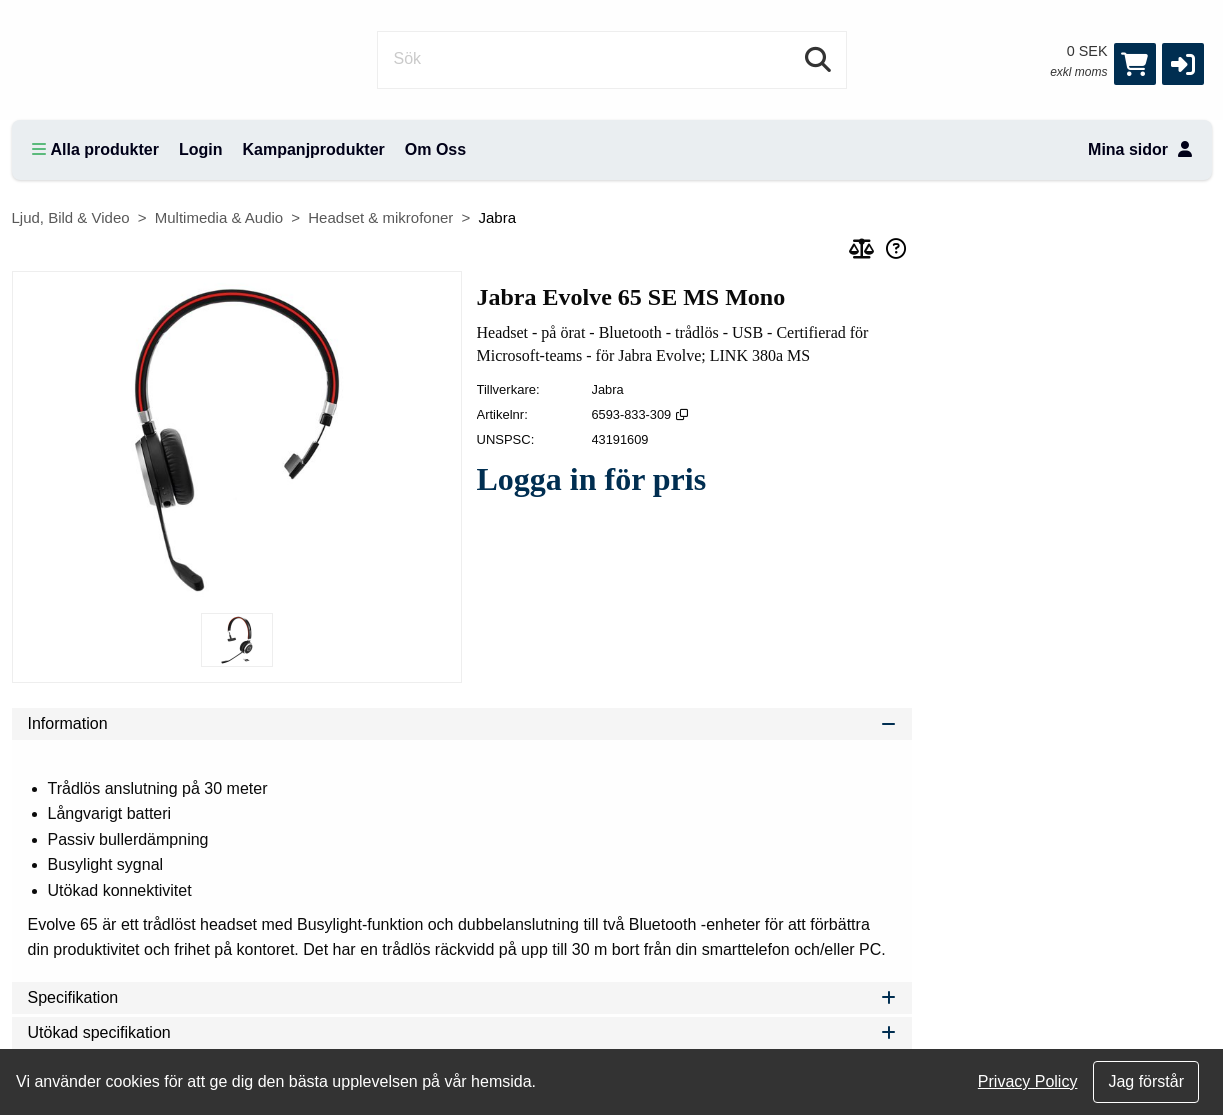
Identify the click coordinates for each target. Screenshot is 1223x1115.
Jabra (497, 217)
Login (201, 149)
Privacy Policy (1028, 1081)
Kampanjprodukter (314, 149)
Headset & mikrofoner (380, 217)
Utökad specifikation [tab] (462, 1032)
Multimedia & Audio (219, 217)
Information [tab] (462, 723)
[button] (1183, 64)
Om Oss (435, 149)
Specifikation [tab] (462, 997)
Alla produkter (95, 149)
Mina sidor (1139, 149)
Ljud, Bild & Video (71, 217)
